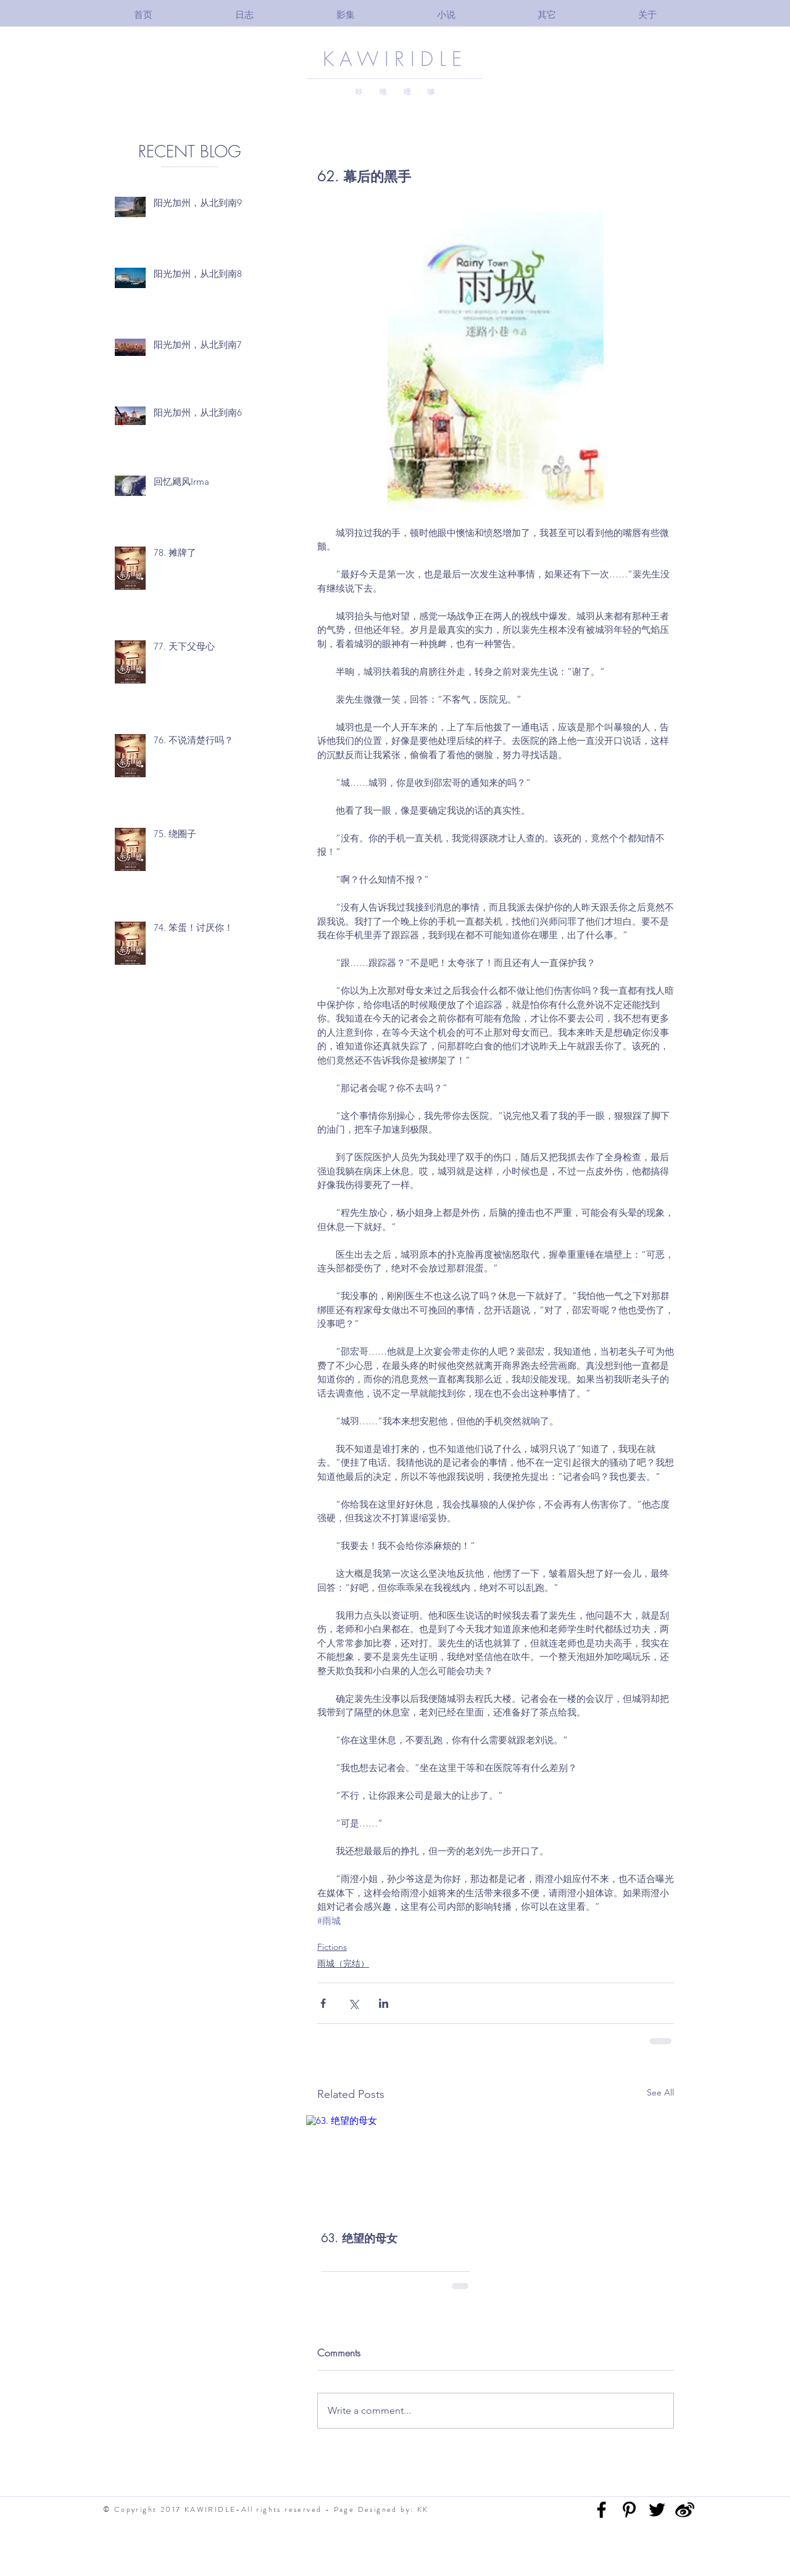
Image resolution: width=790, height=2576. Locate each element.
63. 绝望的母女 (359, 2238)
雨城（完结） (343, 1963)
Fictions (332, 1946)
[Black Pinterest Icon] (629, 2509)
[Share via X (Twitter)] (353, 2003)
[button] (345, 14)
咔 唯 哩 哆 (395, 91)
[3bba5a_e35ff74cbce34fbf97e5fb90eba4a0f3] (685, 2509)
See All (660, 2092)
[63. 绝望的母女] (395, 2165)
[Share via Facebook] (323, 2003)
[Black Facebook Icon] (601, 2509)
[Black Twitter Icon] (657, 2509)
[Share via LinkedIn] (383, 2003)
